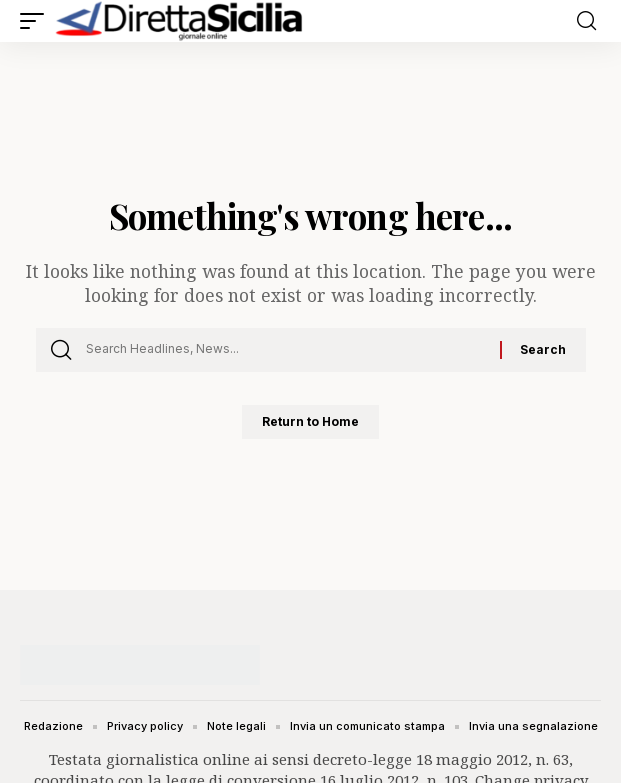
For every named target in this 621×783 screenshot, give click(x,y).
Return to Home (310, 421)
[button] (37, 21)
